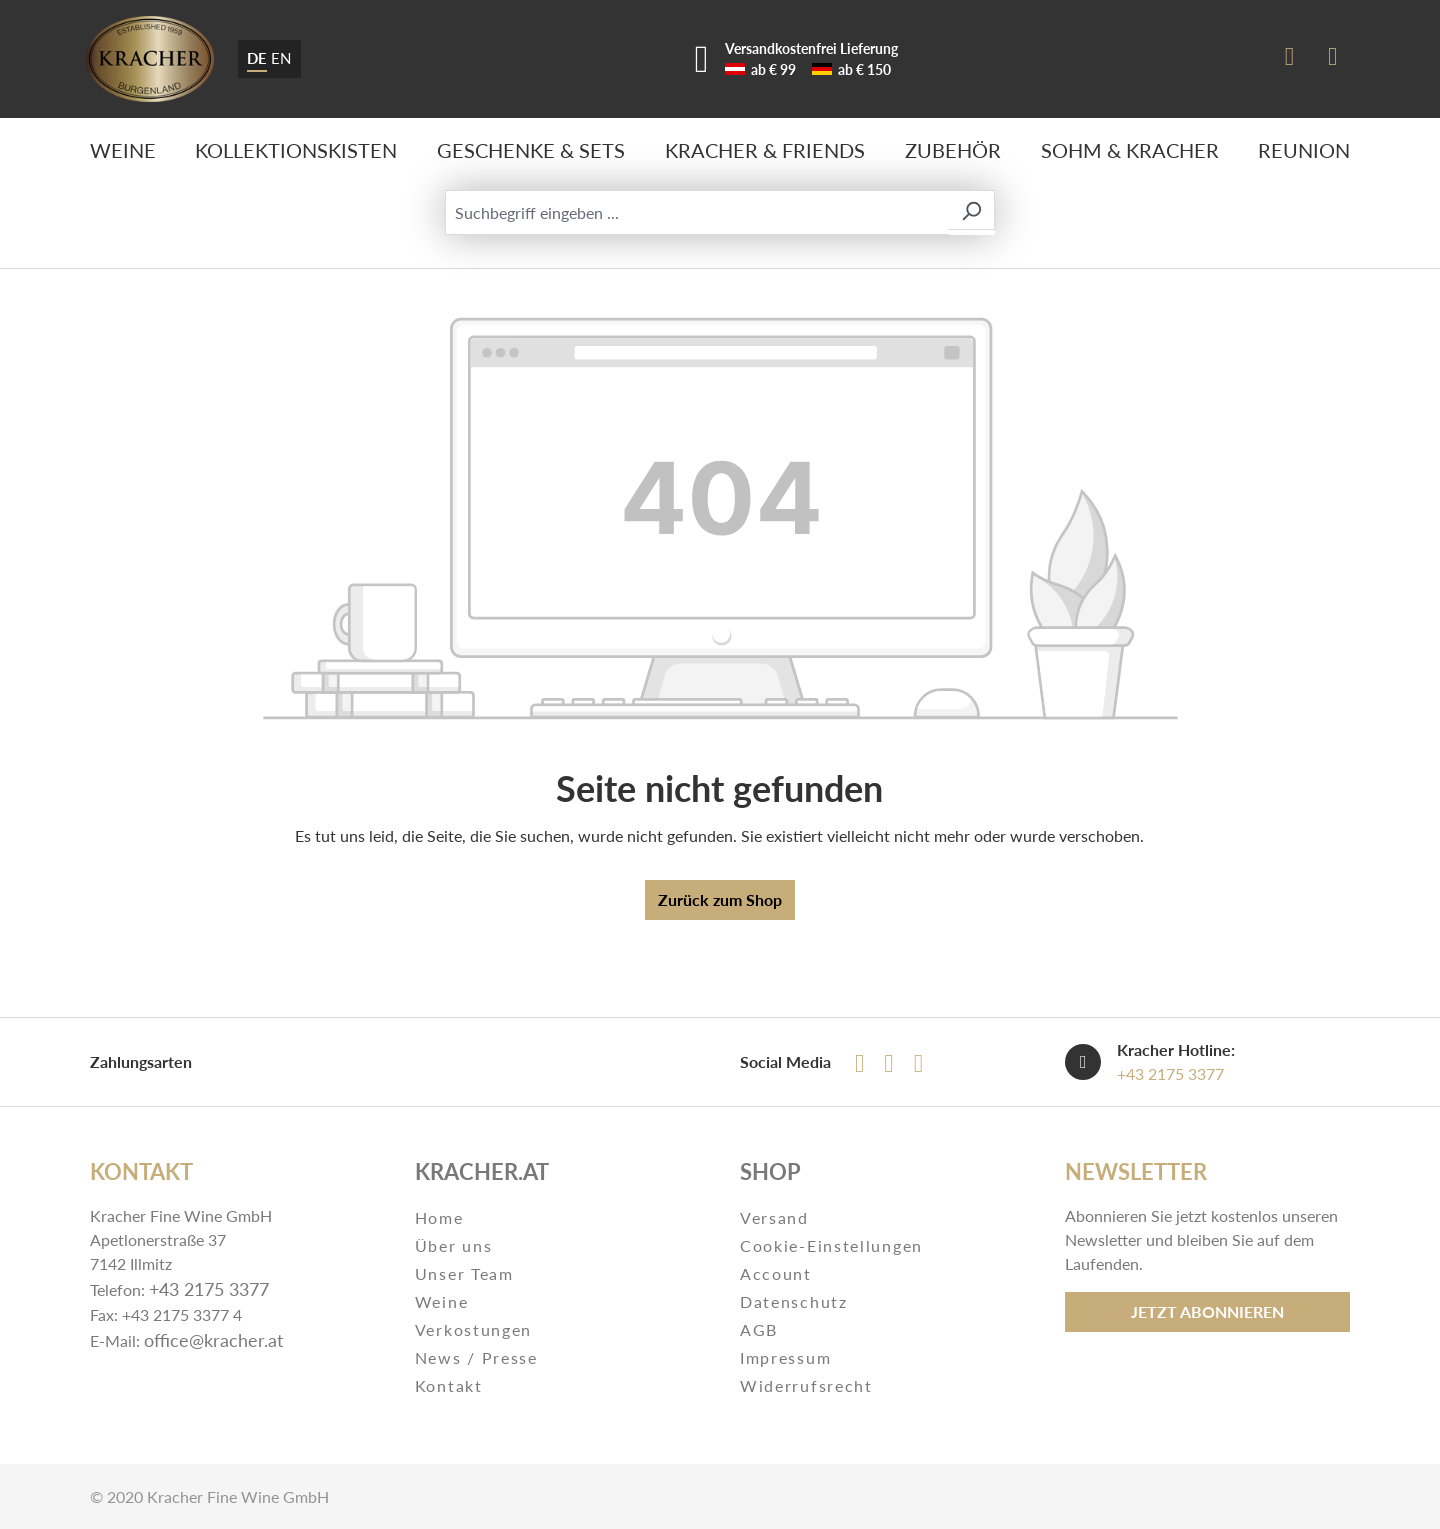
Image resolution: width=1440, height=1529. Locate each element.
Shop (770, 1171)
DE (257, 57)
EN (281, 57)
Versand (774, 1217)
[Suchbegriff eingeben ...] (697, 212)
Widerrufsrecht (806, 1385)
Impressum (785, 1357)
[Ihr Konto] (1289, 59)
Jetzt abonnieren (1207, 1311)
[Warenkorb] (1332, 59)
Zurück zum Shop (720, 899)
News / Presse (476, 1357)
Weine (442, 1301)
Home (439, 1217)
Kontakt (449, 1385)
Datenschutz (794, 1301)
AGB (759, 1329)
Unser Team (464, 1273)
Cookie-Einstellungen (831, 1245)
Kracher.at (482, 1171)
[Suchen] (971, 210)
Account (776, 1273)
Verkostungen (473, 1329)
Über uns (454, 1245)
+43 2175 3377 (1170, 1073)
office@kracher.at (213, 1340)
